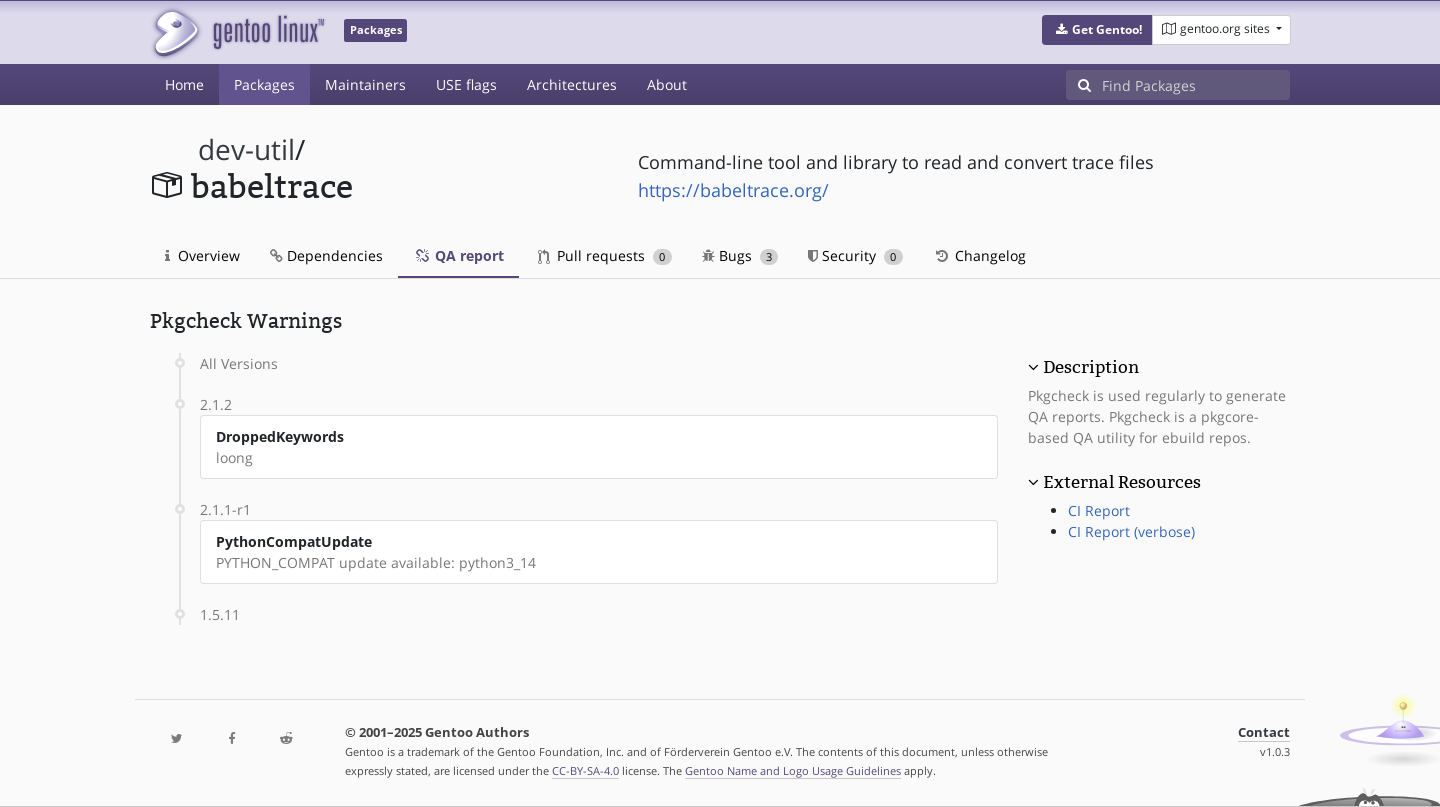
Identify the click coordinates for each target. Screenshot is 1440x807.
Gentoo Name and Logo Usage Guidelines (793, 770)
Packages (264, 84)
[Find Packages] (1196, 85)
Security (855, 255)
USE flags (466, 84)
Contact (1264, 732)
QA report (458, 255)
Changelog (979, 255)
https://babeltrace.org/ (733, 190)
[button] (1097, 30)
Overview (202, 255)
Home (184, 84)
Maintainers (365, 84)
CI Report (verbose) (1131, 531)
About (667, 84)
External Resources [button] (1122, 482)
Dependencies (326, 255)
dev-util (246, 149)
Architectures (572, 84)
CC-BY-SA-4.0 (585, 770)
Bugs (740, 255)
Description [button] (1091, 367)
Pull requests (605, 255)
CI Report (1099, 510)
